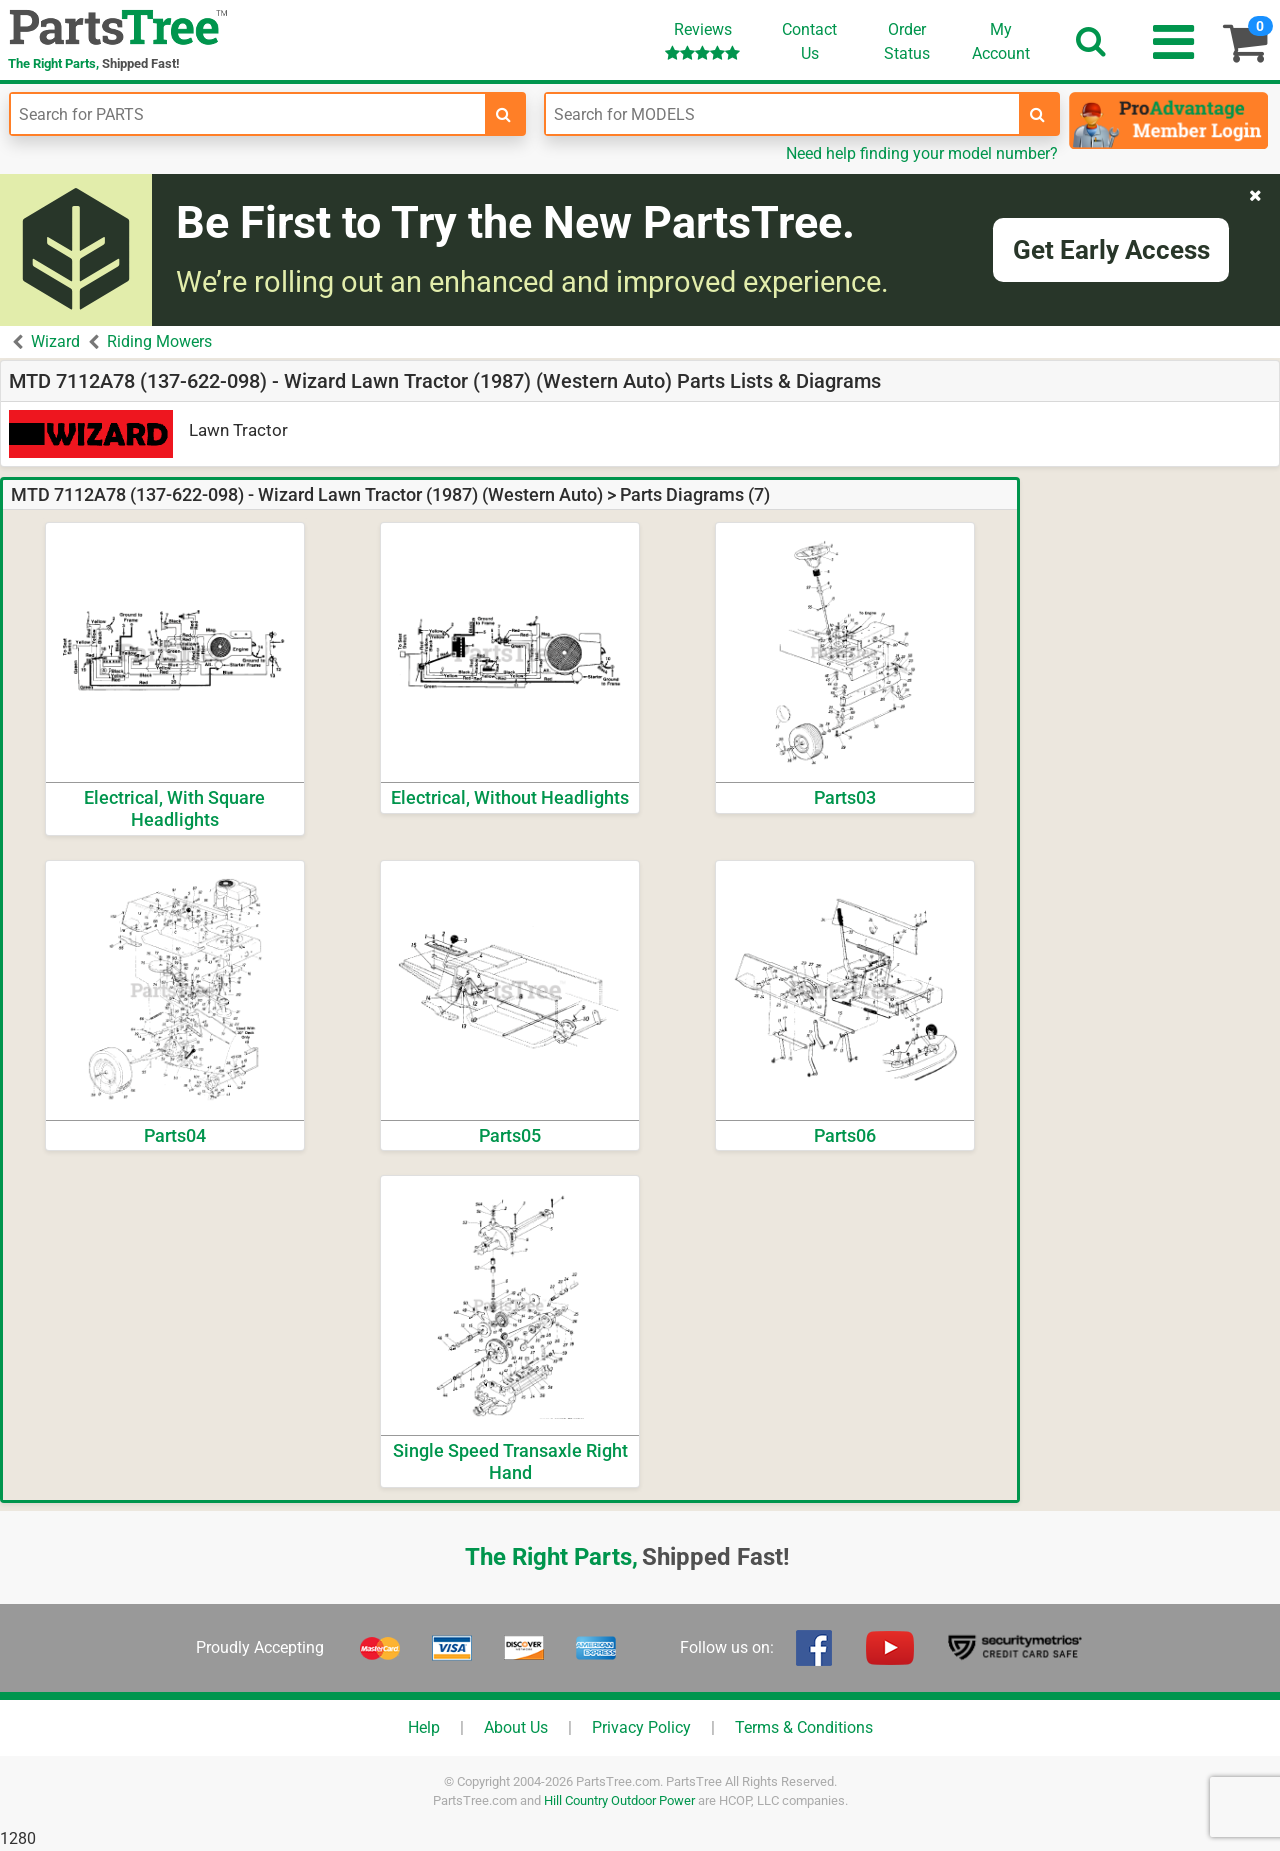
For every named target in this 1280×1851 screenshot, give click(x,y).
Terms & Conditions (804, 1727)
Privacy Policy (641, 1727)
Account (1001, 41)
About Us (516, 1727)
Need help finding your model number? (922, 153)
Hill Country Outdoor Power (619, 1800)
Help (424, 1727)
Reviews (702, 40)
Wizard (55, 341)
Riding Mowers (159, 341)
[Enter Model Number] (783, 114)
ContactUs (809, 41)
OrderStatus (907, 41)
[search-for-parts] (504, 114)
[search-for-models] (1038, 114)
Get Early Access (1111, 250)
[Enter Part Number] (248, 114)
